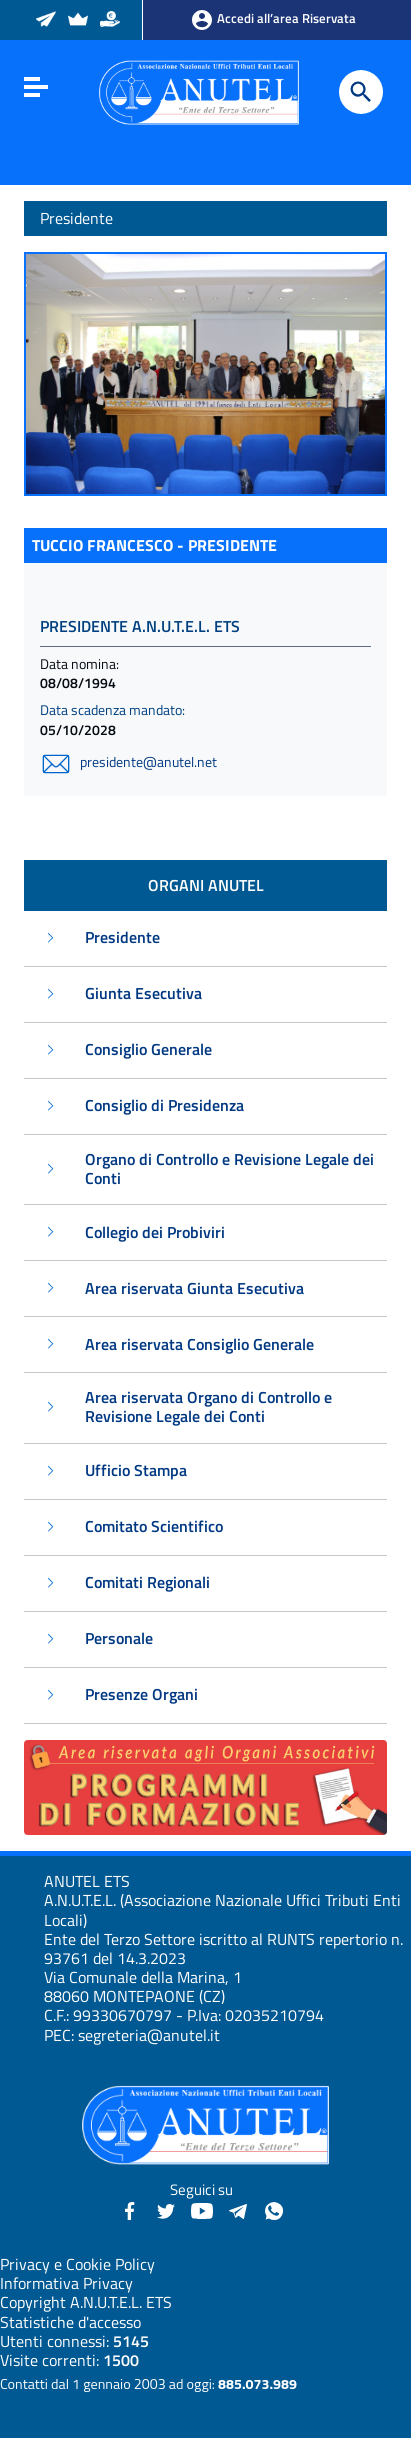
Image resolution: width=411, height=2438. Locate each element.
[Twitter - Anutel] (166, 2209)
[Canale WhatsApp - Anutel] (274, 2209)
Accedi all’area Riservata (273, 20)
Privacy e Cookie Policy (77, 2264)
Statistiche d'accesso (70, 2322)
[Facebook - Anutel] (130, 2209)
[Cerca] (361, 92)
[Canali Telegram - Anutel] (238, 2209)
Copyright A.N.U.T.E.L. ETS (86, 2302)
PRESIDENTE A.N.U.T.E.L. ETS (140, 626)
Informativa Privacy (66, 2283)
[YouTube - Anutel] (202, 2209)
